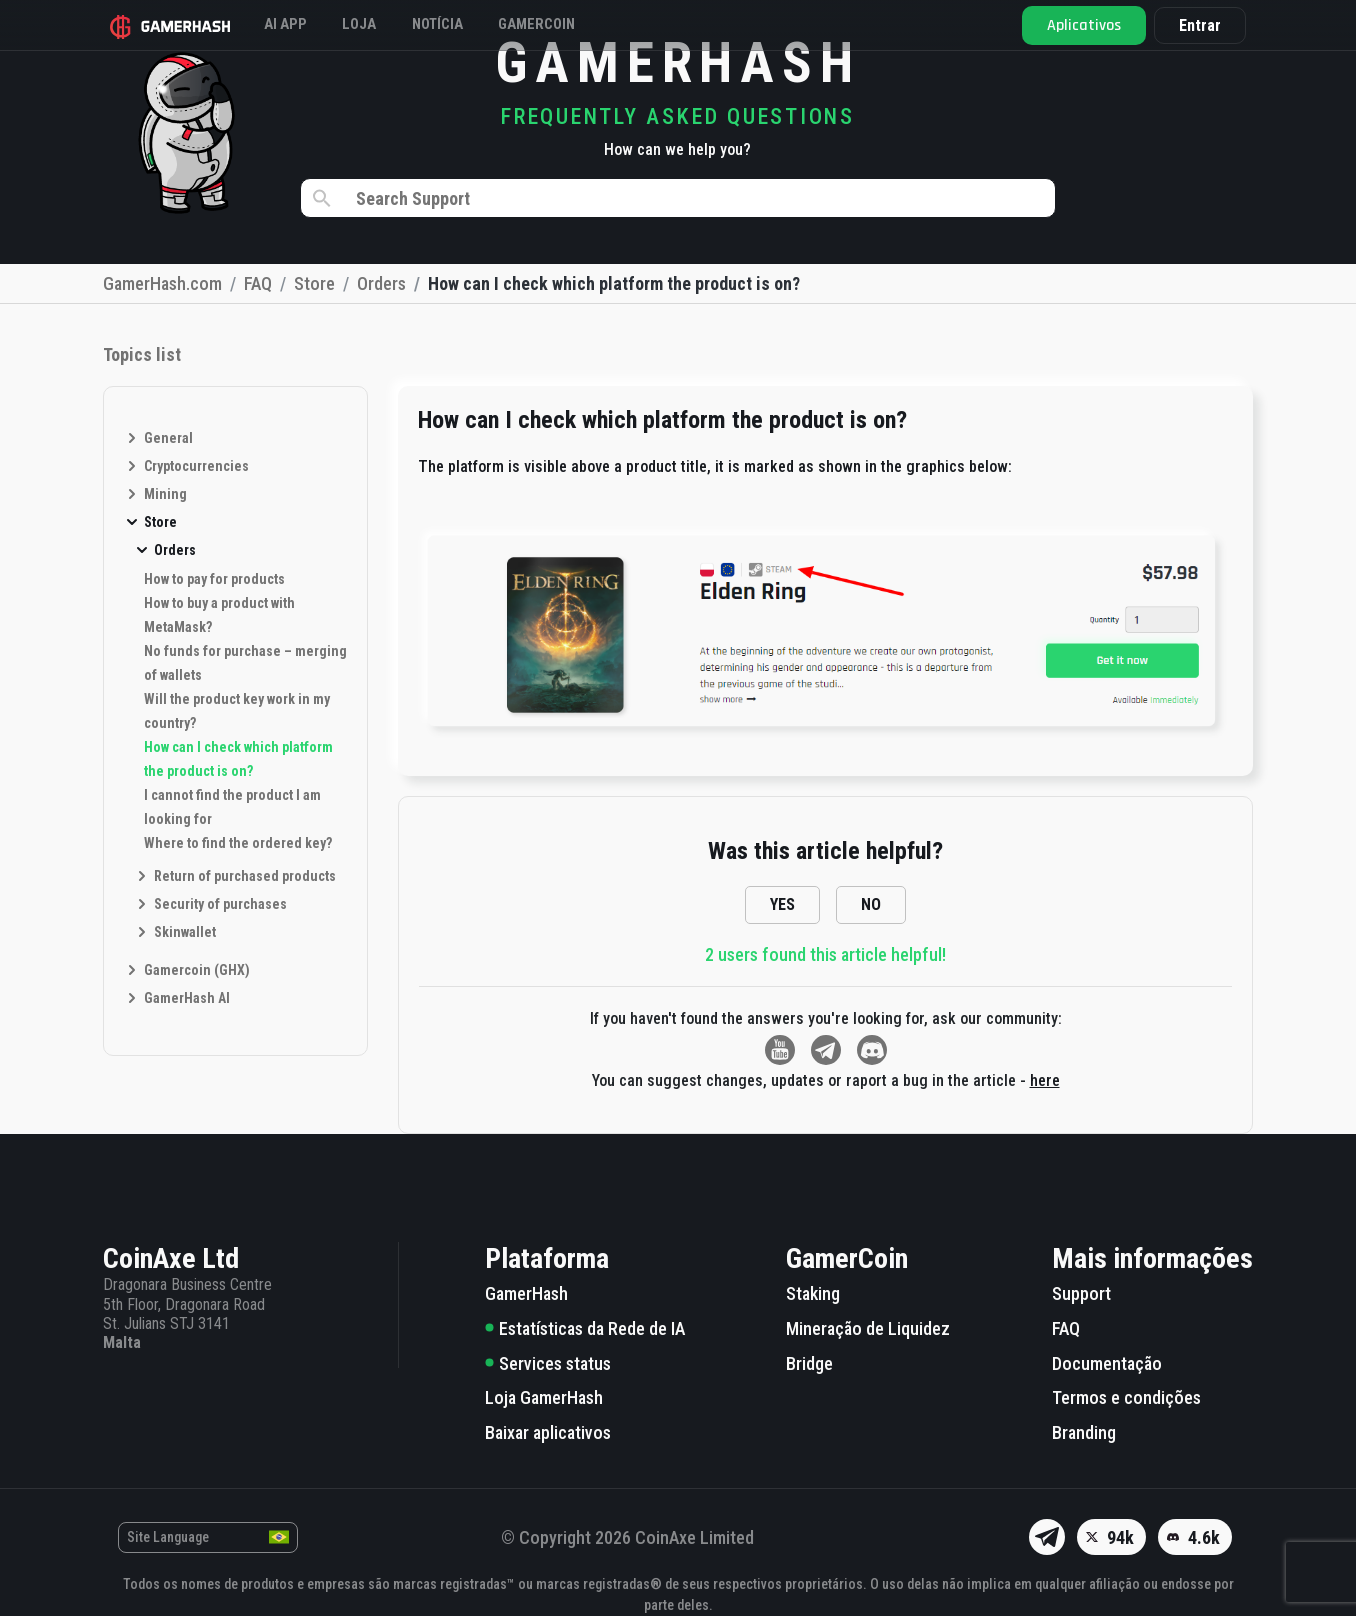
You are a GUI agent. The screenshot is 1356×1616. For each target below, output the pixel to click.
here (1045, 1080)
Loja (388, 24)
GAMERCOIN (600, 24)
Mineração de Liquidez (868, 1328)
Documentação (1107, 1363)
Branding (1084, 1432)
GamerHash (526, 1293)
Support (1081, 1293)
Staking (813, 1293)
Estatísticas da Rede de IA (585, 1328)
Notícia (482, 24)
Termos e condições (1126, 1397)
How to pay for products (214, 579)
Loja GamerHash (544, 1397)
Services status (548, 1363)
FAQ (1066, 1328)
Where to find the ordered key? (238, 843)
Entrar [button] (1193, 25)
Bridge (809, 1363)
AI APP (300, 24)
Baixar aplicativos (548, 1432)
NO (871, 904)
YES (782, 904)
